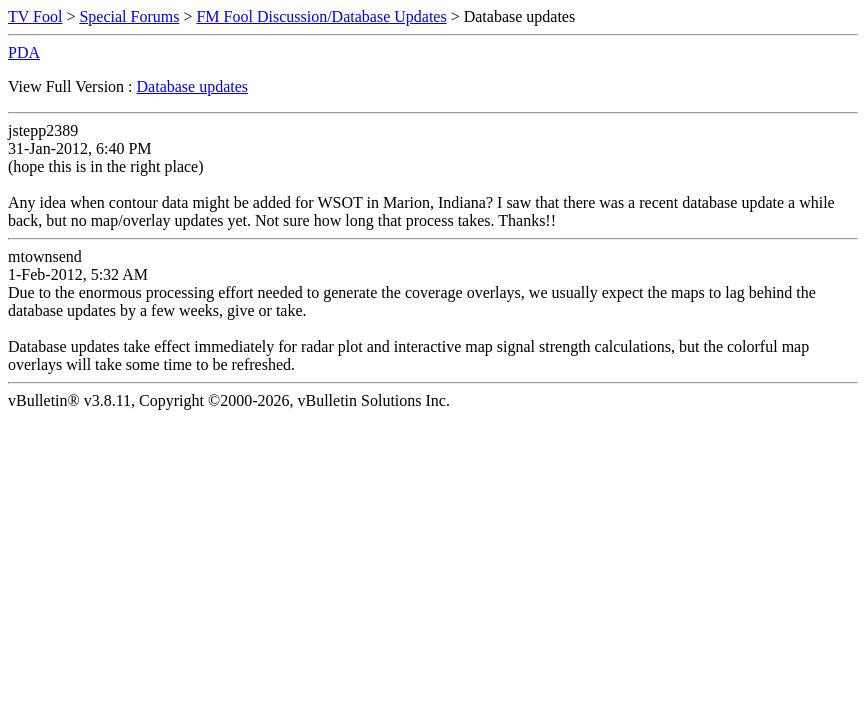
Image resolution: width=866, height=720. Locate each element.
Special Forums (129, 16)
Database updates (193, 86)
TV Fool (35, 16)
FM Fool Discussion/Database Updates (321, 16)
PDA (24, 52)
